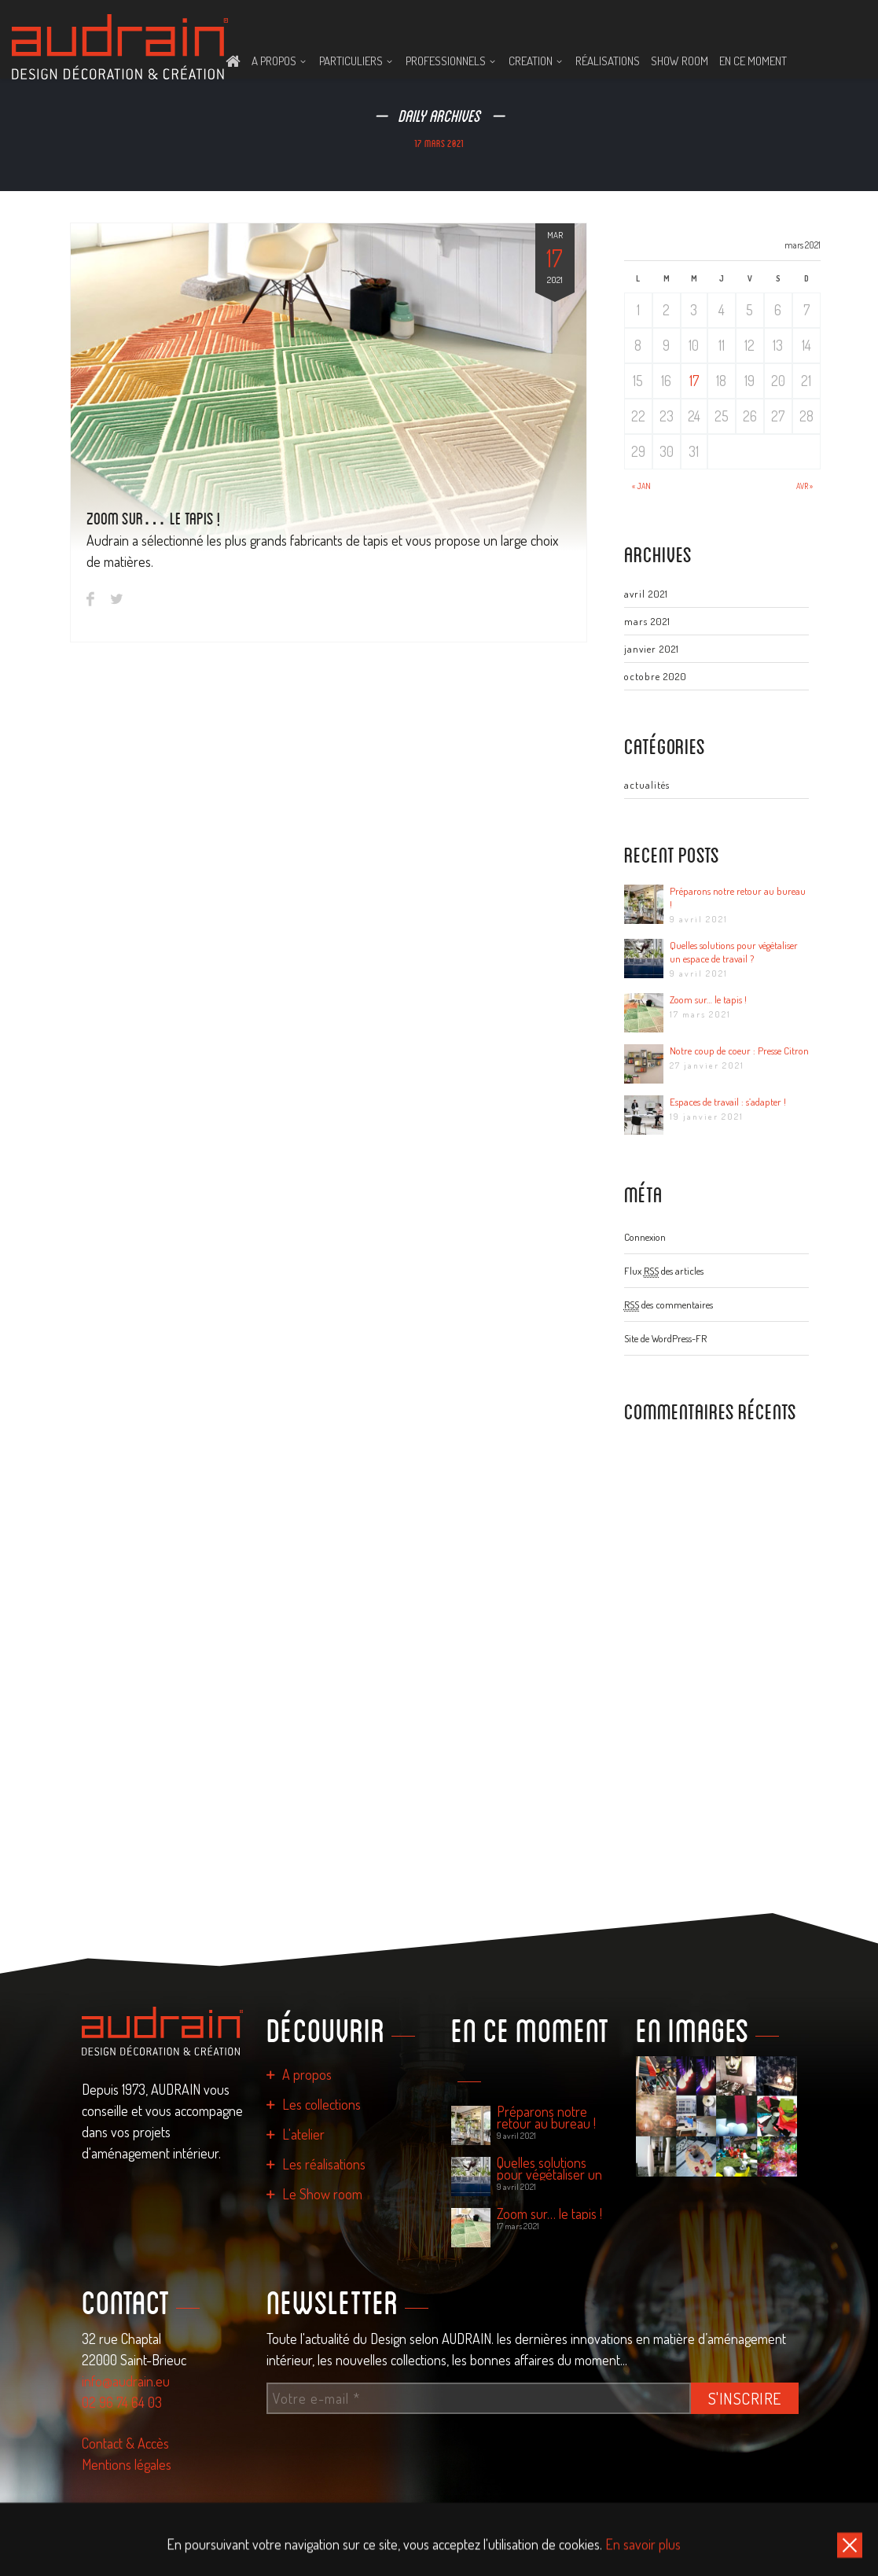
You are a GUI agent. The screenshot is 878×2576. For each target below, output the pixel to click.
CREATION (531, 60)
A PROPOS (274, 60)
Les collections (321, 2104)
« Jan (641, 486)
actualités (647, 784)
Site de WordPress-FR (665, 1338)
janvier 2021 (651, 648)
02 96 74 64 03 (122, 2402)
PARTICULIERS (351, 60)
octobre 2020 (655, 676)
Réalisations (607, 60)
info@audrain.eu (126, 2381)
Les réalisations (324, 2164)
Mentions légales (126, 2464)
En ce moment (753, 60)
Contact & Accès (125, 2443)
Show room (679, 60)
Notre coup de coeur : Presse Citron (739, 1050)
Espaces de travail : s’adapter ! (728, 1101)
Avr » (804, 486)
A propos (307, 2074)
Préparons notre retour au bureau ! (738, 898)
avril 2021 (646, 593)
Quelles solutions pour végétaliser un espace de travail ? (734, 952)
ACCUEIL (233, 61)
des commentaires (668, 1305)
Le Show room (322, 2193)
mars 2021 (647, 621)
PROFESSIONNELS (446, 60)
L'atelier (303, 2134)
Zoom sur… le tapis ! (153, 518)
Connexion (645, 1237)
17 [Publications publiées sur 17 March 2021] (694, 380)
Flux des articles (664, 1271)
